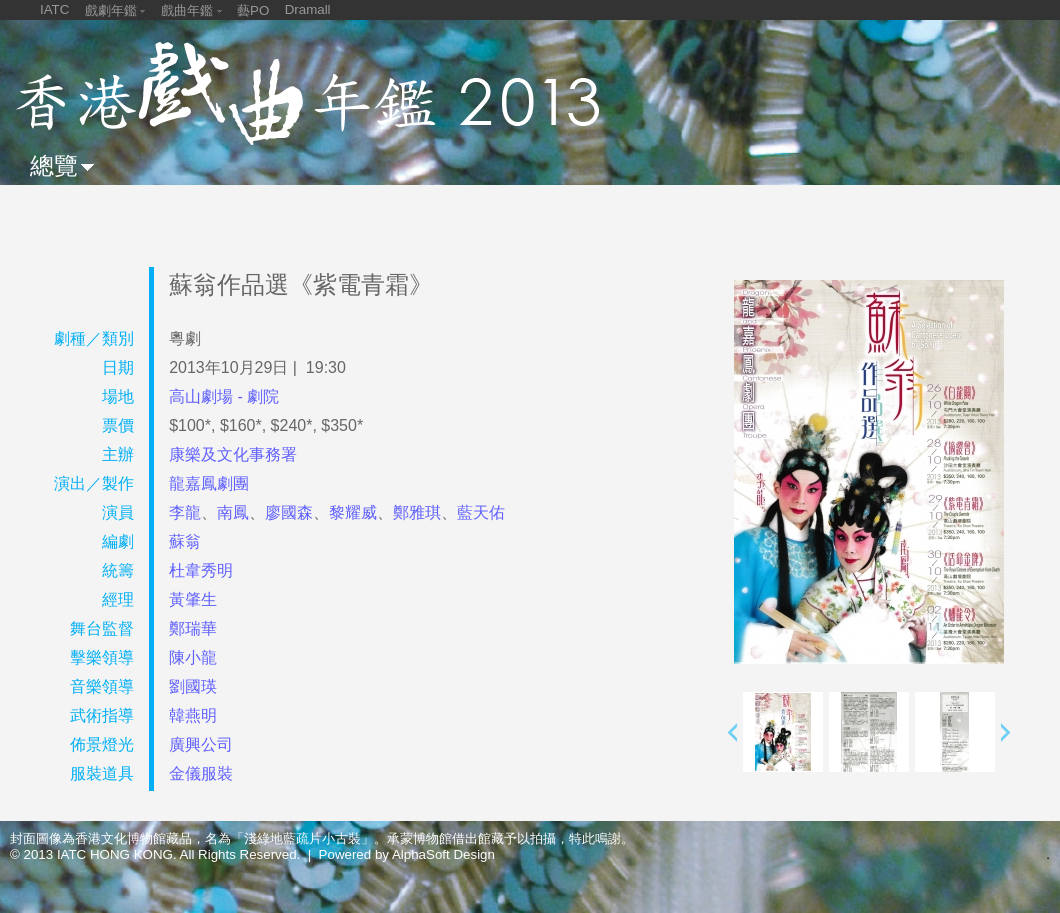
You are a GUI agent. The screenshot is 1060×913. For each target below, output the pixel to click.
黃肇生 (193, 599)
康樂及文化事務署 (233, 454)
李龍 (185, 512)
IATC (54, 9)
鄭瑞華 (193, 628)
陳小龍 (193, 657)
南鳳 (233, 512)
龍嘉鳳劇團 (209, 483)
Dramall (308, 9)
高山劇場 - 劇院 (224, 396)
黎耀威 (353, 512)
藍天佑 (481, 512)
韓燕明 (193, 715)
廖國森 (289, 512)
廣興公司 (201, 744)
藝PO (253, 10)
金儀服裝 (201, 773)
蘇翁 (185, 541)
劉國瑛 (193, 686)
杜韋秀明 (201, 570)
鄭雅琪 (417, 512)
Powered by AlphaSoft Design (407, 854)
